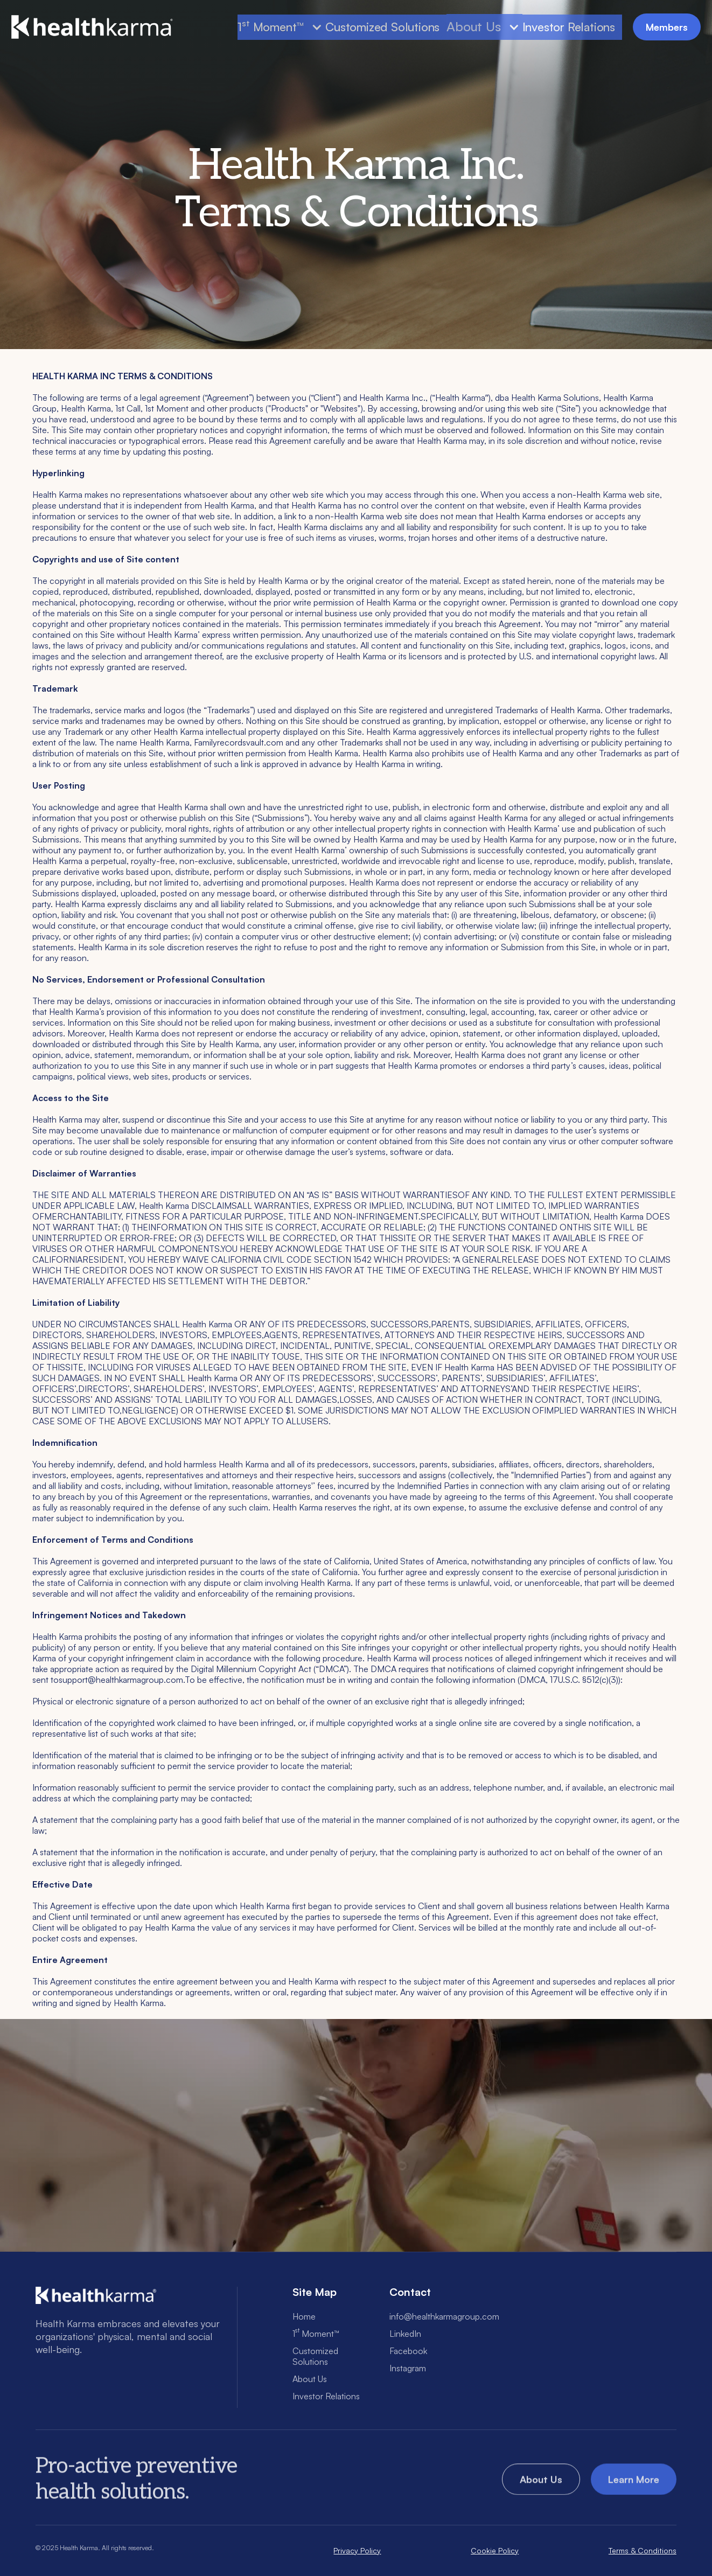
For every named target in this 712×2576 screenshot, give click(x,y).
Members (667, 27)
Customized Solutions (382, 26)
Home (304, 2316)
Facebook (408, 2350)
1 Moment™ (315, 2333)
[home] (92, 27)
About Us (473, 26)
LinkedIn (405, 2333)
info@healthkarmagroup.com (444, 2316)
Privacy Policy (357, 2550)
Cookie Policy (495, 2550)
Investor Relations (568, 26)
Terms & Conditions (642, 2550)
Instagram (407, 2368)
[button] (281, 27)
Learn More (633, 2483)
